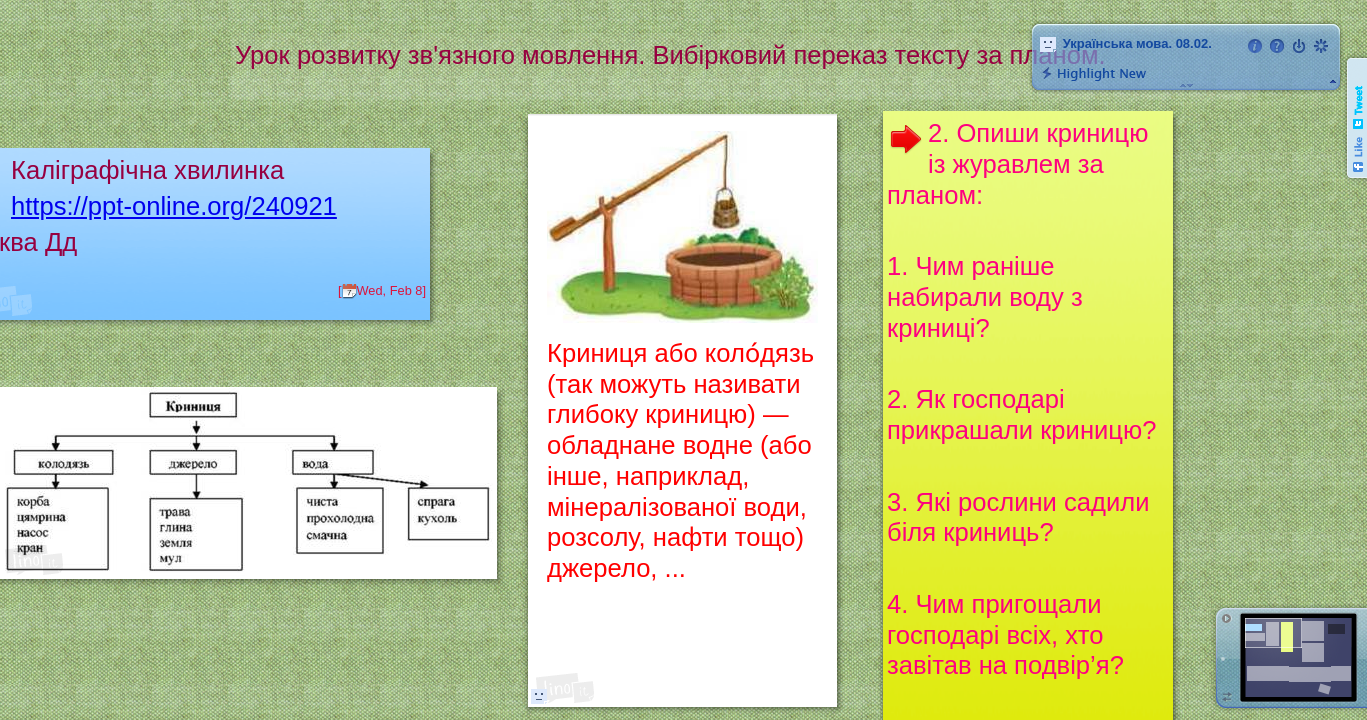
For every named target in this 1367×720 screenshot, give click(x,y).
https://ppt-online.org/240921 (174, 206)
